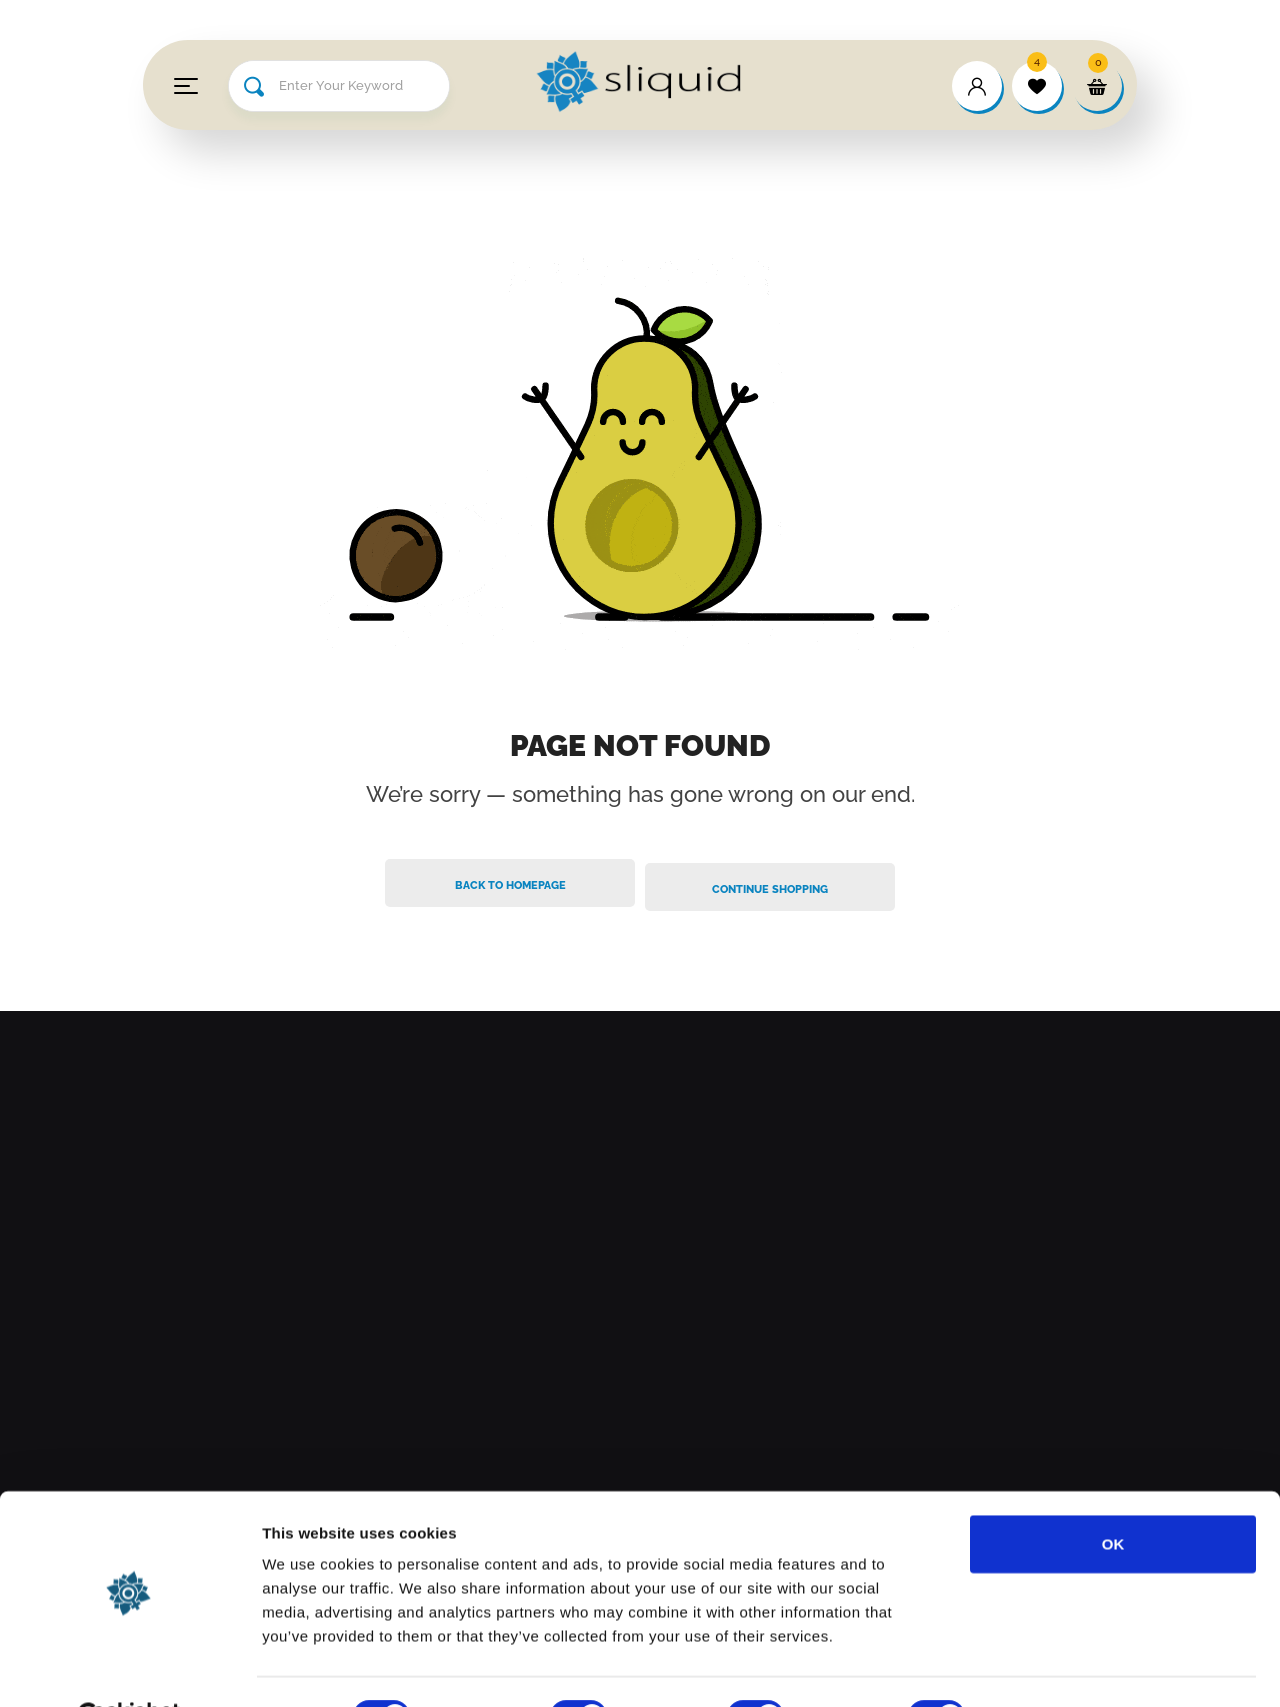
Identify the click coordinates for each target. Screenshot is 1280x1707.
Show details (1049, 1667)
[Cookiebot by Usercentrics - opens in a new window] (129, 1668)
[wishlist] (1037, 86)
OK (1113, 1494)
